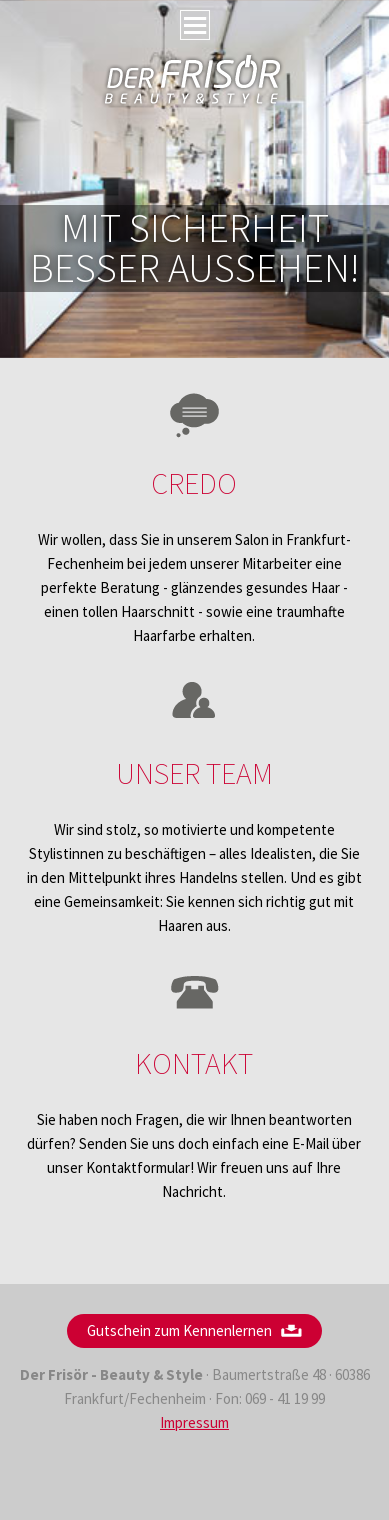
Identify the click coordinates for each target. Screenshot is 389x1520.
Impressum (194, 1422)
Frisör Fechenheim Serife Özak (194, 80)
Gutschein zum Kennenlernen (179, 1330)
